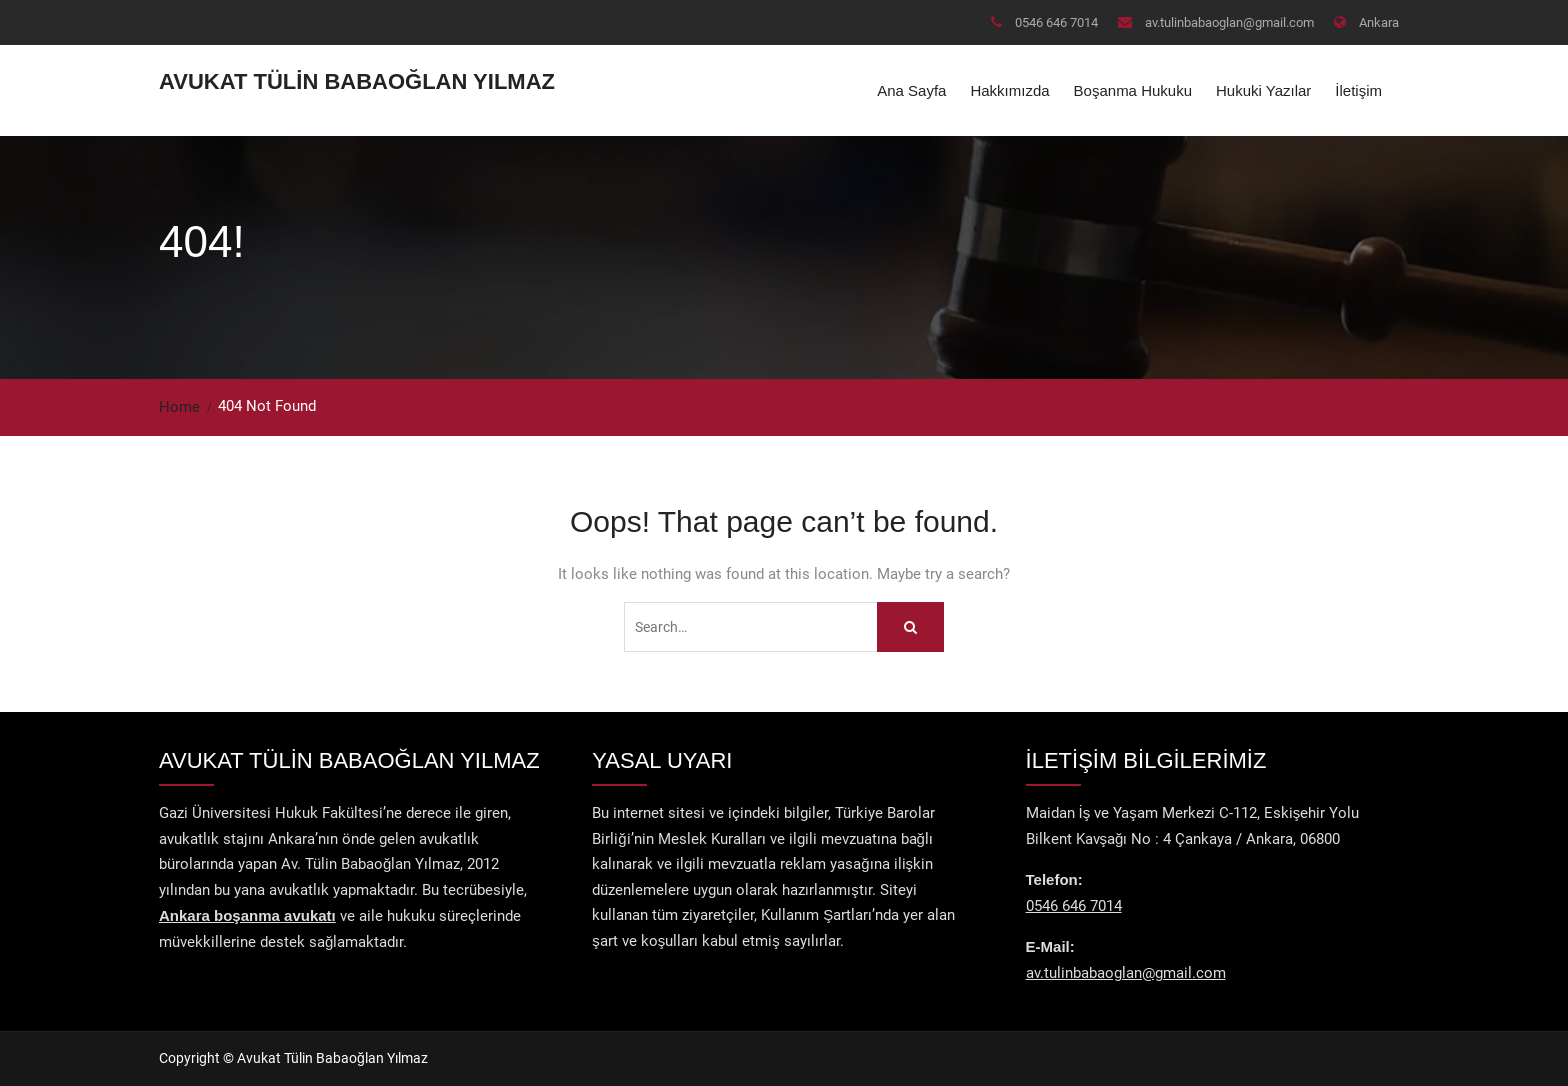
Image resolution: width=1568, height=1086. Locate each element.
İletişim (1358, 90)
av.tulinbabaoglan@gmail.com (1229, 22)
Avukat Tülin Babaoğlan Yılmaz (357, 81)
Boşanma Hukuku (1133, 90)
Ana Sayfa (911, 90)
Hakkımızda (1009, 90)
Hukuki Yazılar (1263, 90)
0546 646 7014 (1056, 22)
